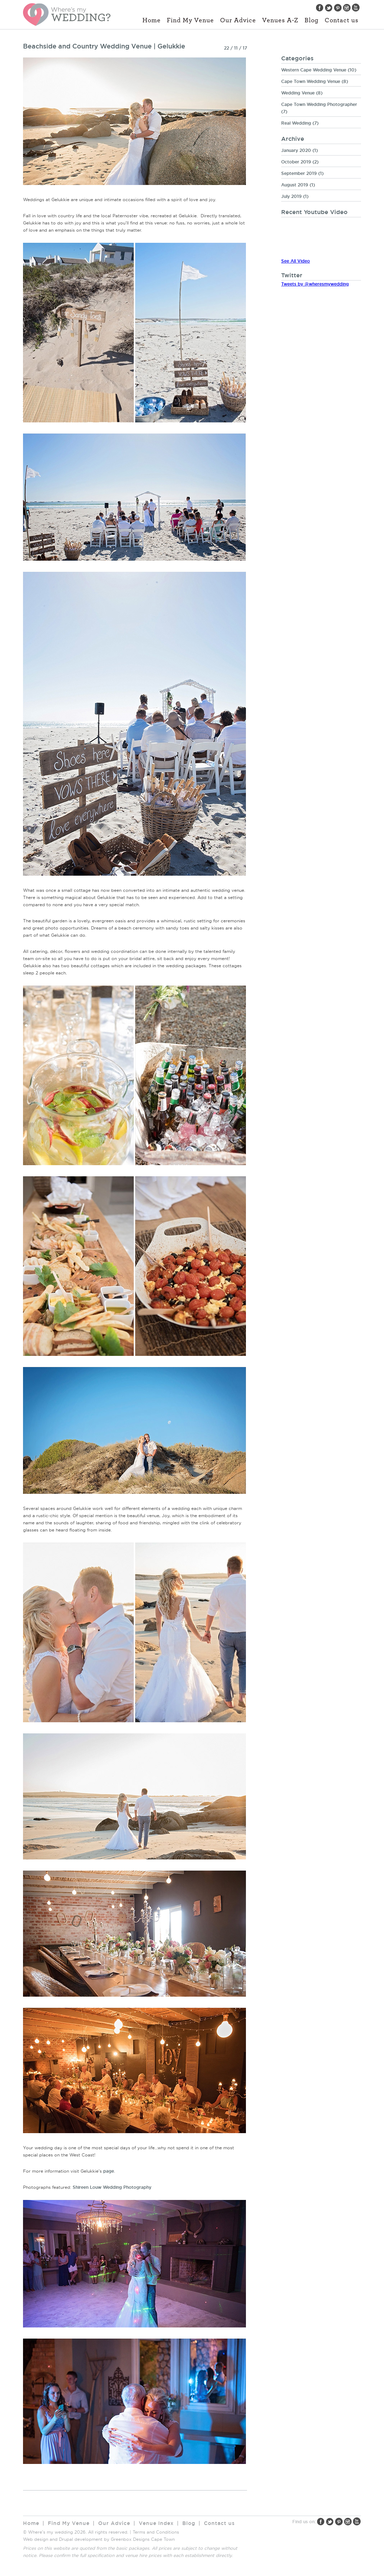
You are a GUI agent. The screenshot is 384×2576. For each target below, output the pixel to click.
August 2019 (294, 184)
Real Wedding (296, 123)
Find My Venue (190, 20)
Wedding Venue (298, 93)
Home (151, 20)
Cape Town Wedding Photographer (319, 104)
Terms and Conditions (156, 2532)
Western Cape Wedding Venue (313, 70)
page (108, 2171)
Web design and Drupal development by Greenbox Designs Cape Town (99, 2539)
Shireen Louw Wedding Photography (112, 2187)
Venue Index (156, 2523)
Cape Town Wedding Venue (310, 81)
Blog (312, 20)
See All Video (295, 261)
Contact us (341, 20)
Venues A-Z (280, 20)
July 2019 (291, 196)
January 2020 (296, 150)
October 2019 (296, 161)
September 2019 (299, 173)
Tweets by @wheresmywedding (315, 284)
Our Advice (238, 20)
